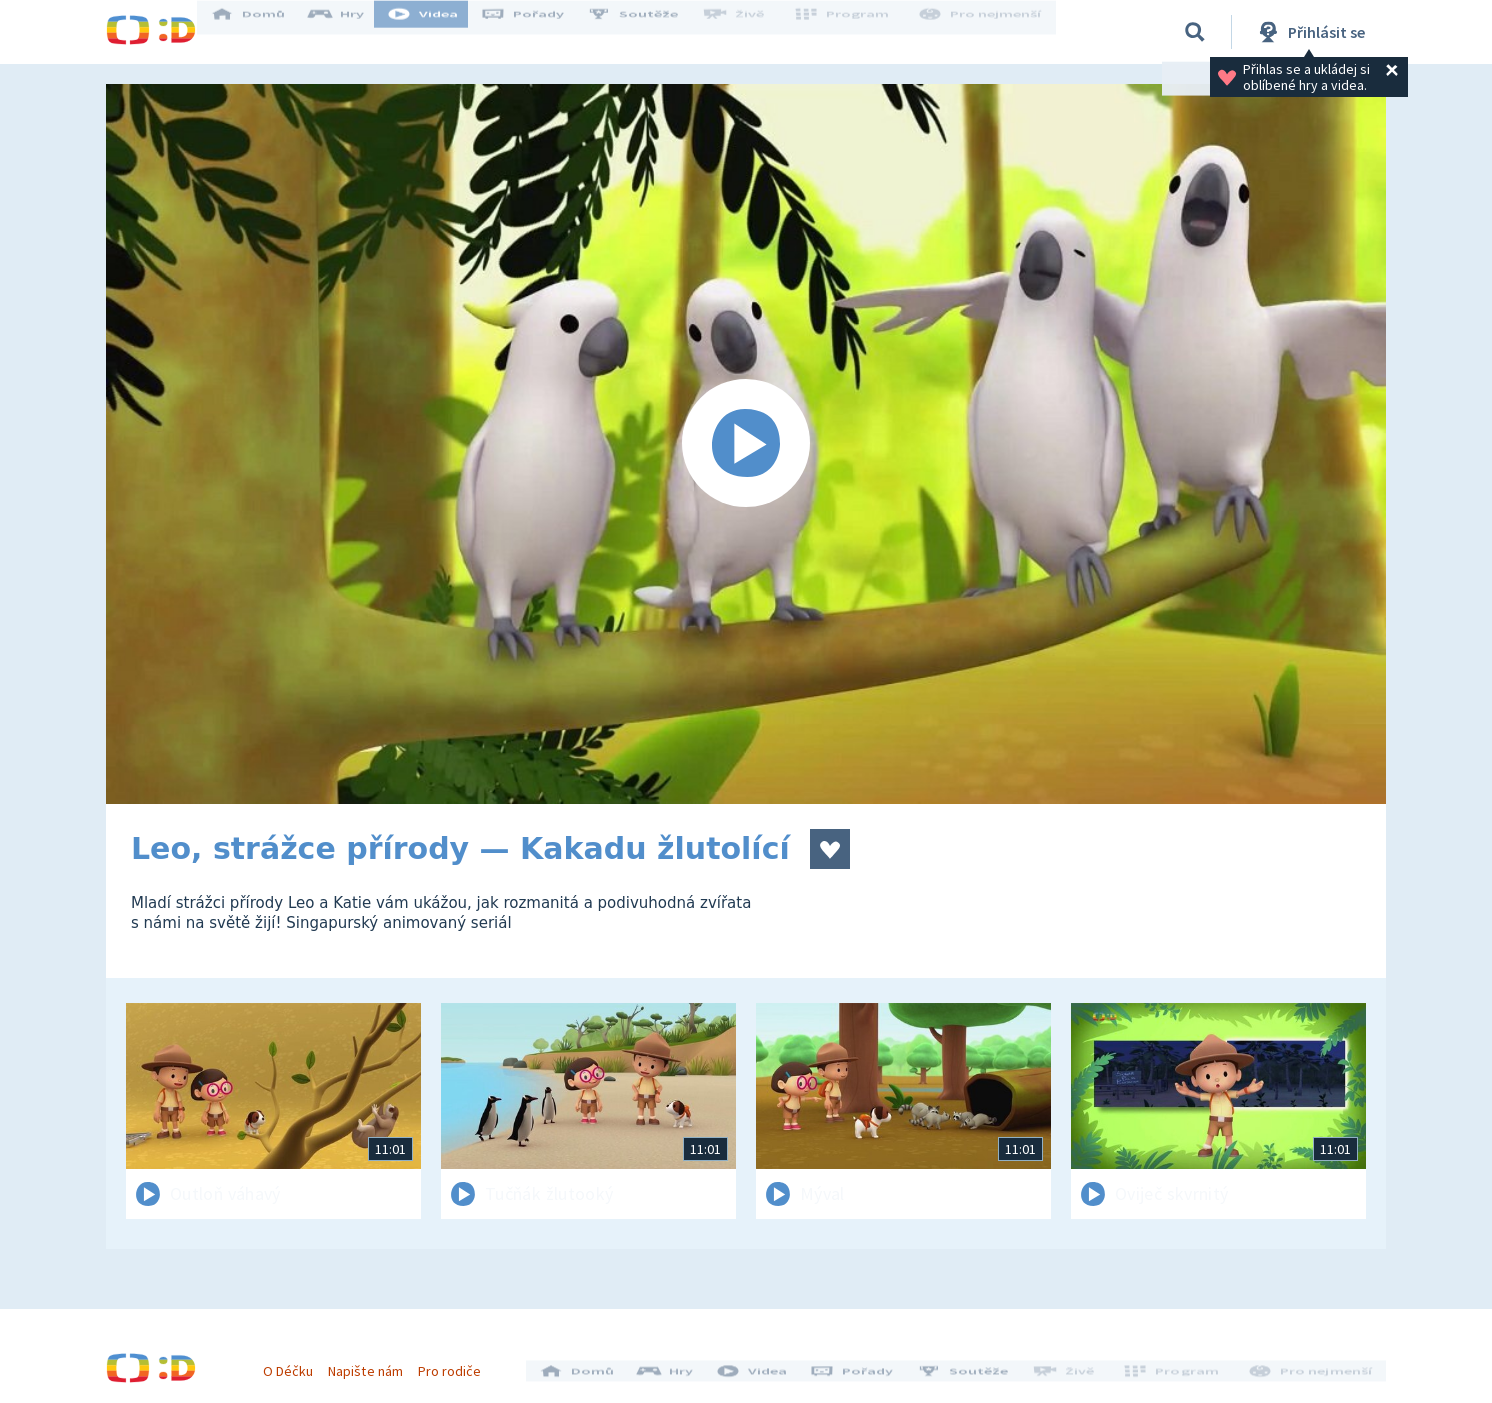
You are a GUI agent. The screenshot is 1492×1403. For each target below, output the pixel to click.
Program (852, 32)
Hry (355, 32)
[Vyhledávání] (1195, 32)
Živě (751, 32)
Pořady (542, 32)
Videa (442, 32)
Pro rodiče (459, 1361)
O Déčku (298, 1361)
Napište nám (375, 1361)
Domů (267, 32)
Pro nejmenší (984, 32)
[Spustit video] (746, 444)
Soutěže (652, 32)
